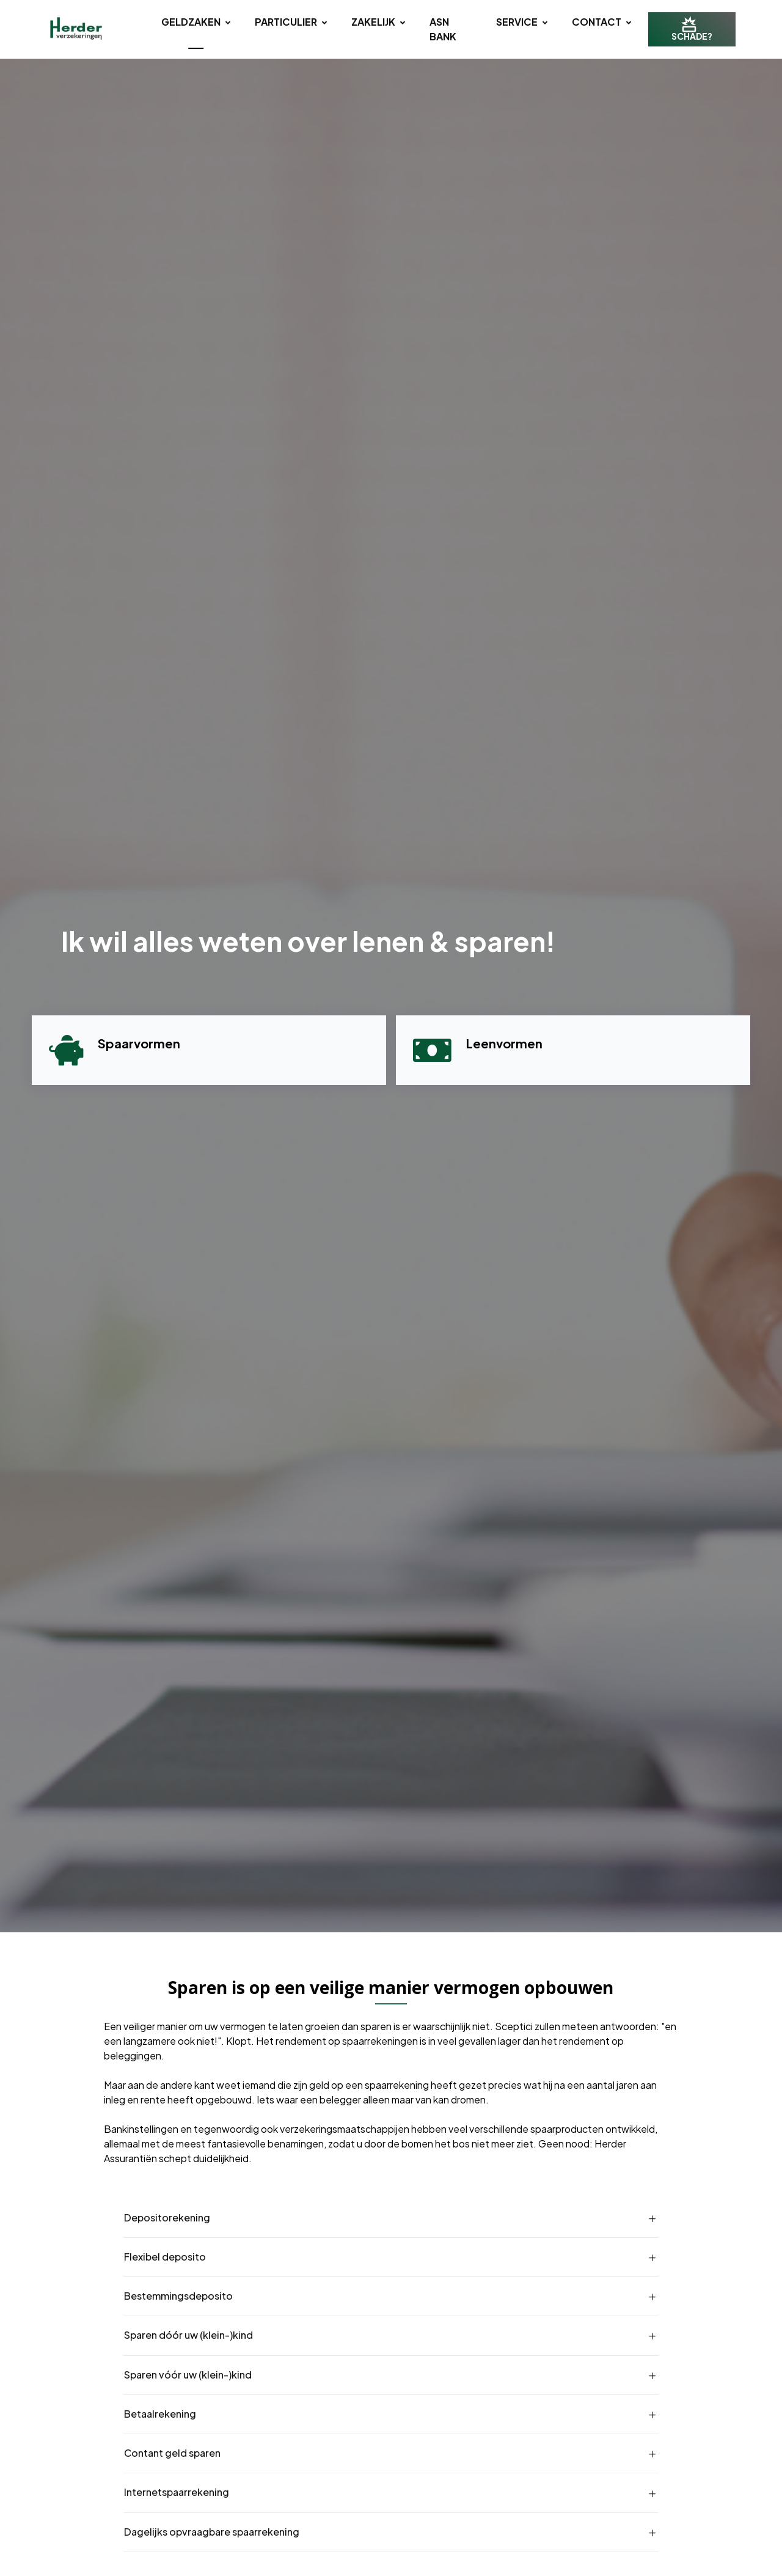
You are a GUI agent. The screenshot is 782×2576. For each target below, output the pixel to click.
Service (521, 21)
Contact (601, 21)
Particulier (291, 21)
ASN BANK (442, 29)
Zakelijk (378, 21)
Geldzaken (195, 21)
